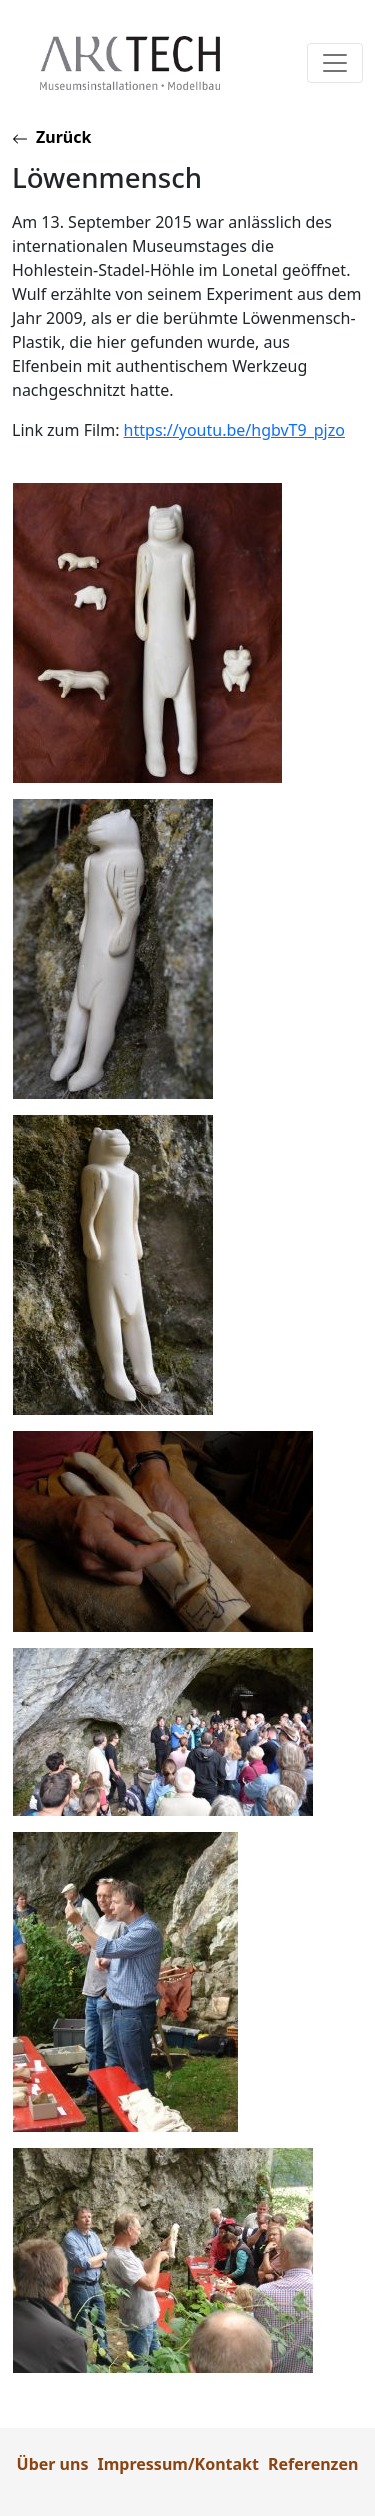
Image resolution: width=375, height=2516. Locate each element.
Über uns (53, 2464)
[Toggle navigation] (335, 63)
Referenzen (313, 2464)
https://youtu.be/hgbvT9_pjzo (234, 430)
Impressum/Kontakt (178, 2464)
